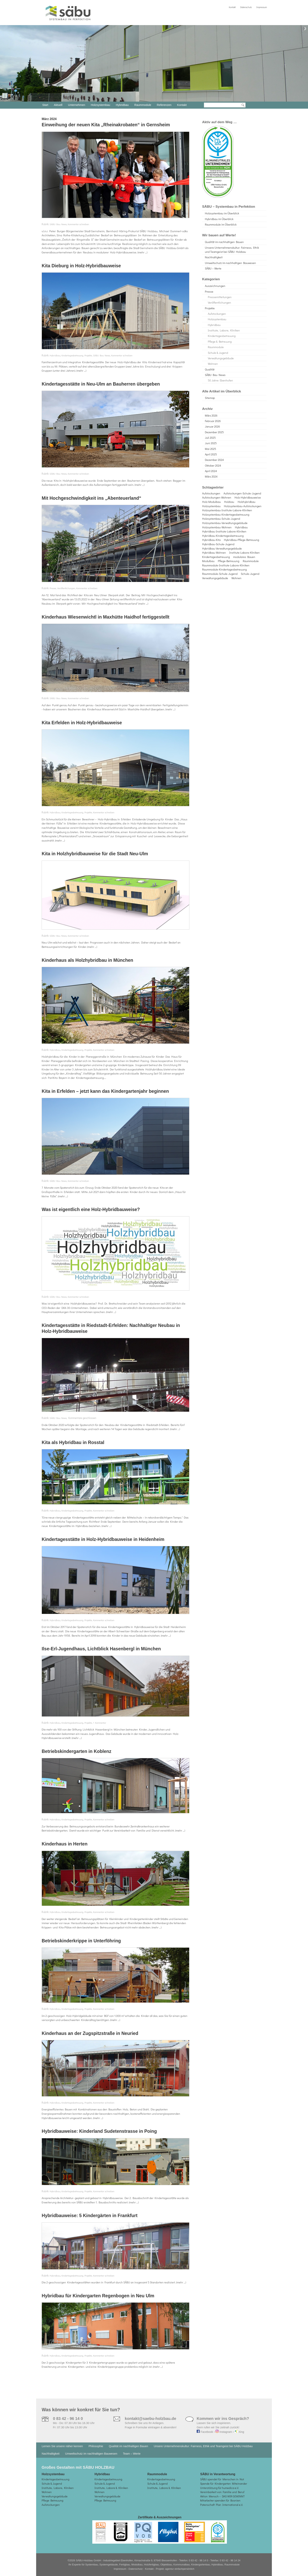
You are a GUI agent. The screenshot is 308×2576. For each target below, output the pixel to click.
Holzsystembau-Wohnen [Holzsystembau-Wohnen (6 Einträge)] (217, 527)
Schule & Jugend (218, 353)
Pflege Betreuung (52, 2500)
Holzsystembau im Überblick (222, 213)
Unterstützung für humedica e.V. (219, 2488)
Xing (239, 2431)
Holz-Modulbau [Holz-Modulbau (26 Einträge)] (211, 502)
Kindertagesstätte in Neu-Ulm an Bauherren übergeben (101, 384)
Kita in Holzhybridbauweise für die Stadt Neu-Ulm (95, 853)
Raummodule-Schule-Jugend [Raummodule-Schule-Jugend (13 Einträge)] (219, 574)
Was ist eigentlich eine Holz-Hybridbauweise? (91, 1209)
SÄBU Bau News (58, 224)
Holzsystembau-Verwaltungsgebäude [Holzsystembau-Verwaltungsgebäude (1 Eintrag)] (225, 523)
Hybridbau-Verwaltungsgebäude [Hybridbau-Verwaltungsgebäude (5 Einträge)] (222, 548)
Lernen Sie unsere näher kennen (62, 2446)
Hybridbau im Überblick (219, 219)
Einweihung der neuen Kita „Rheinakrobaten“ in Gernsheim (106, 124)
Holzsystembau (100, 104)
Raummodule (142, 104)
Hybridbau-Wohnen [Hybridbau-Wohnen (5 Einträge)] (214, 552)
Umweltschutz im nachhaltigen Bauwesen (230, 263)
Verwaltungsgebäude (221, 358)
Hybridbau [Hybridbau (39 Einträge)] (241, 527)
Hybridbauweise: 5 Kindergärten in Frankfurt (90, 2215)
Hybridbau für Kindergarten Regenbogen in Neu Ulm (98, 2295)
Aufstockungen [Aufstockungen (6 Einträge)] (211, 493)
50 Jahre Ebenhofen (220, 380)
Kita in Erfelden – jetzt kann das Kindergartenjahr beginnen (105, 1091)
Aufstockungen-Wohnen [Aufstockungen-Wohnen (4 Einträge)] (216, 497)
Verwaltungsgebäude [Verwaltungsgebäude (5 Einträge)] (215, 578)
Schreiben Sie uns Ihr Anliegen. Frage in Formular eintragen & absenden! (150, 2423)
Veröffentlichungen (66, 588)
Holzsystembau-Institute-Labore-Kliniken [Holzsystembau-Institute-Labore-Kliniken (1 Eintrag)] (227, 510)
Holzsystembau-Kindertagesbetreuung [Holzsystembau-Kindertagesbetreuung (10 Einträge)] (225, 514)
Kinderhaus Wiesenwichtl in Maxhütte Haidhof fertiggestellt (105, 617)
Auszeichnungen (215, 286)
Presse (53, 588)
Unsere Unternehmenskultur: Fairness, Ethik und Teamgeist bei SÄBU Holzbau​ (232, 250)
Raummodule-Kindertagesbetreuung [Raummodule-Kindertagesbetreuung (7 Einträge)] (224, 569)
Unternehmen (76, 104)
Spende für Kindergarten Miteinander (223, 2483)
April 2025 (211, 454)
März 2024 (211, 476)
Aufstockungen (217, 314)
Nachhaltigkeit (214, 257)
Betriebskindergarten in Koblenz (76, 1751)
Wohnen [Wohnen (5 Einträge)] (236, 578)
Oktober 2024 (213, 465)
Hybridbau (122, 104)
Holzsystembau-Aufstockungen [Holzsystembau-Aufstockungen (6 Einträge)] (242, 506)
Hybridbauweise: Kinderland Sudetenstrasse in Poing (99, 2131)
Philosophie (96, 2446)
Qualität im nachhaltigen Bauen (224, 242)
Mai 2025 (210, 449)
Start (45, 104)
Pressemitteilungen (220, 297)
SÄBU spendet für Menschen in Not (222, 2479)
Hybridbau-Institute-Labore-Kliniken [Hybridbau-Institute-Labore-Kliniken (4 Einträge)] (224, 531)
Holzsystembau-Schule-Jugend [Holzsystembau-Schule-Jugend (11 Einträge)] (221, 518)
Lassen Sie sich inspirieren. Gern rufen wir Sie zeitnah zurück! (223, 2423)
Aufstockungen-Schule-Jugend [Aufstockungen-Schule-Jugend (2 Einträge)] (242, 493)
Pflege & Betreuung (220, 341)
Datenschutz (246, 7)
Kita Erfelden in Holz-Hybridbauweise (82, 722)
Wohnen (213, 364)
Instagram (223, 2431)
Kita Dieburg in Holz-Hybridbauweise (81, 265)
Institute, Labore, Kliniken (224, 330)
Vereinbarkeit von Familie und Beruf (222, 2492)
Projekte (88, 355)
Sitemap (210, 398)
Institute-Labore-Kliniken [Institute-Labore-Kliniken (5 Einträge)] (244, 552)
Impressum (261, 7)
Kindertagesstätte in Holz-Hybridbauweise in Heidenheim (103, 1539)
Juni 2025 (211, 443)
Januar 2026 (212, 426)
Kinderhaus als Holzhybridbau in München (87, 960)
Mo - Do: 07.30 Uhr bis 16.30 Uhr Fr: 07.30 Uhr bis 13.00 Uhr (73, 2423)
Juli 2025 (210, 437)
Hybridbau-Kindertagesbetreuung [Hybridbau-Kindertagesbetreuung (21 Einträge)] (223, 536)
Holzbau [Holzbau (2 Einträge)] (229, 502)
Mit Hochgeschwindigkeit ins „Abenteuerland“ (91, 498)
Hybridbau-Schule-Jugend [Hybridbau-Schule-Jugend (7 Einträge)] (218, 544)
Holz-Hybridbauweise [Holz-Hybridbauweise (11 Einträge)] (248, 497)
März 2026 (211, 415)
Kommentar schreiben (78, 224)
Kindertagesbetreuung (72, 355)
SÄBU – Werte (213, 268)
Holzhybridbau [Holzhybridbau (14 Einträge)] (246, 502)
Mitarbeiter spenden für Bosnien (220, 2500)
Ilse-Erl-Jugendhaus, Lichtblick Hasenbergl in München (101, 1648)
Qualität (209, 369)
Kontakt (232, 7)
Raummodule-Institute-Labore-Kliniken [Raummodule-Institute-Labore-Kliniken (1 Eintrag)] (225, 565)
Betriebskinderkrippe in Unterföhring (81, 1940)
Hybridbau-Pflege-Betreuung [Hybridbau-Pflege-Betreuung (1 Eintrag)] (241, 540)
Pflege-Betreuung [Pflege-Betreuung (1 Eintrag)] (228, 561)
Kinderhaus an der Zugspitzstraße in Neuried (90, 2033)
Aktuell (58, 104)
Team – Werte (131, 2453)
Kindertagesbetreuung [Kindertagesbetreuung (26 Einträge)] (216, 557)
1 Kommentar (99, 1722)
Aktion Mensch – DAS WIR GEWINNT (222, 2496)
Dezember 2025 (214, 432)
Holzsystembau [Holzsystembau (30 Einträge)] (211, 506)
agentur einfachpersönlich (179, 2568)
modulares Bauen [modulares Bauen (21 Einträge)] (244, 557)
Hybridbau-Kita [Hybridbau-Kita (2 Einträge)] (211, 540)
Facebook (205, 2431)
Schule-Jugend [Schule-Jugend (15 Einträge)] (250, 574)
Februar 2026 (213, 421)
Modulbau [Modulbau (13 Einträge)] (208, 561)
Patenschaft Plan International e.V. (221, 2505)
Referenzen (164, 104)
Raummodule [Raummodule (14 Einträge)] (251, 561)
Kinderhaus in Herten (64, 1843)
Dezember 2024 (214, 460)
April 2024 (211, 471)
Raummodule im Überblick (220, 224)
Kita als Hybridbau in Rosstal (73, 1442)
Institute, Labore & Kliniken (111, 2488)
